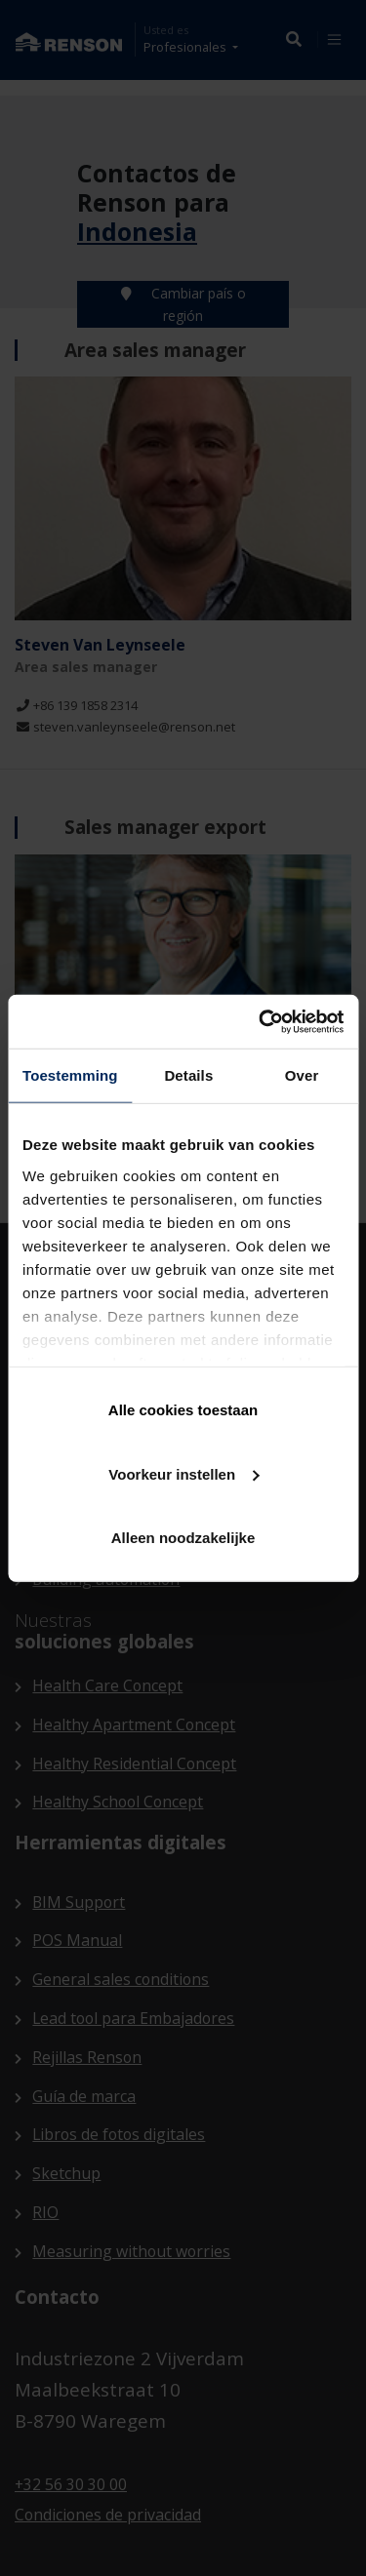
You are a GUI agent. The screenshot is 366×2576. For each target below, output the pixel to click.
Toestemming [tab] (70, 1075)
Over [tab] (302, 1075)
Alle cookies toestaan (183, 1410)
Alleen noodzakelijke (183, 1537)
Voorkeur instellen (183, 1473)
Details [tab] (188, 1075)
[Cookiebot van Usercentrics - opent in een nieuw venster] (261, 1021)
